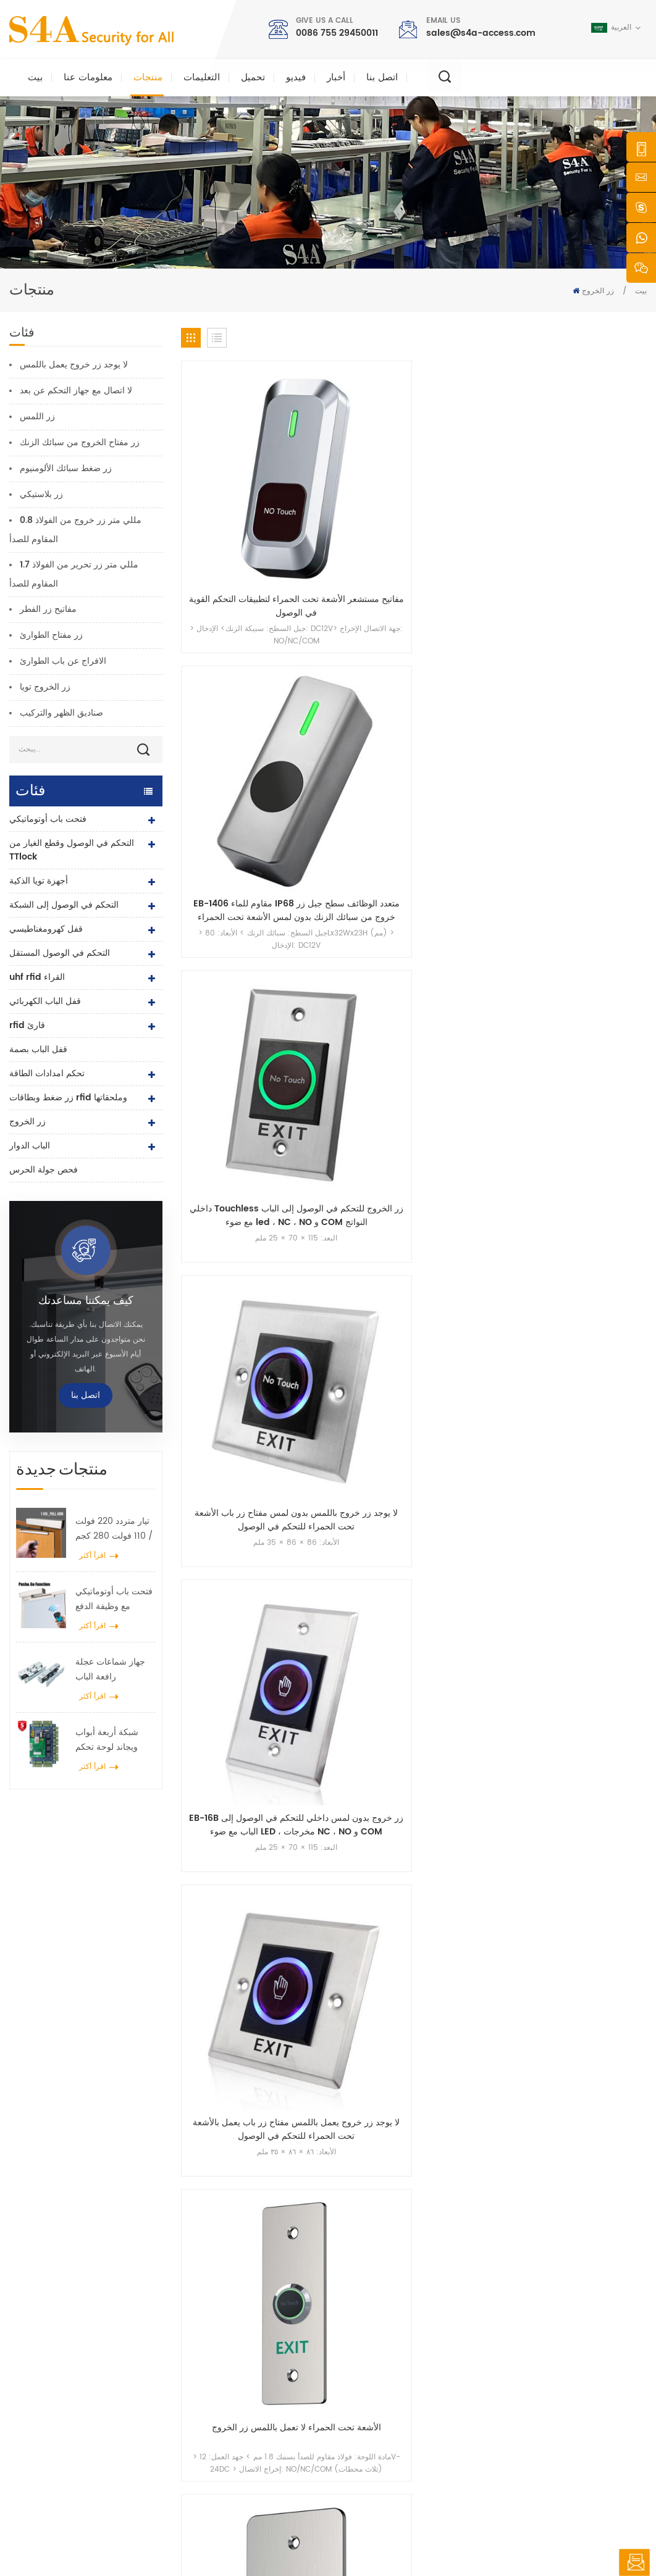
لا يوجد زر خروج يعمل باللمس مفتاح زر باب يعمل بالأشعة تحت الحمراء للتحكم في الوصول (353, 662)
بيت (35, 77)
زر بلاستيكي (41, 494)
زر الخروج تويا (45, 687)
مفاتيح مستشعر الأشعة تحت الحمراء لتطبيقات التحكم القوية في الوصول (234, 482)
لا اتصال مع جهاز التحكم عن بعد (76, 390)
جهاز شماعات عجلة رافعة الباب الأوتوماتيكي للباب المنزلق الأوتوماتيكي (111, 1669)
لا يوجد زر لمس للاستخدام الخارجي (593, 662)
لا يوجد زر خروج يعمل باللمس (74, 365)
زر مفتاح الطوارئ (51, 635)
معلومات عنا (88, 77)
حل (355, 2387)
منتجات (147, 77)
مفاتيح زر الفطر (48, 609)
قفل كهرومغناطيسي (46, 929)
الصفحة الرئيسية (376, 2308)
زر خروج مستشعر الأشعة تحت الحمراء (473, 843)
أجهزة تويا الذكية (38, 881)
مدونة (358, 2426)
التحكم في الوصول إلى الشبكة (64, 905)
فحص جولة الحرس (43, 1170)
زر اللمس (37, 416)
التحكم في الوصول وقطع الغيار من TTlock (71, 850)
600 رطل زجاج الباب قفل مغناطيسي (261, 2387)
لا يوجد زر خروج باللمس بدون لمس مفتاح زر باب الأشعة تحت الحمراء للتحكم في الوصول (593, 482)
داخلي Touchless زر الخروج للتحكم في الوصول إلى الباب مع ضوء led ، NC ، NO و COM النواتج (473, 482)
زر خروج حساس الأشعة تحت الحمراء (593, 843)
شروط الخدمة (372, 2466)
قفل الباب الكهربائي (45, 1001)
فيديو (296, 77)
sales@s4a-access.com (481, 33)
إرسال (474, 2162)
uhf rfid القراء (37, 977)
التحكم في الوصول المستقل (59, 953)
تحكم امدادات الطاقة (47, 1073)
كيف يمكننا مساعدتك (85, 1301)
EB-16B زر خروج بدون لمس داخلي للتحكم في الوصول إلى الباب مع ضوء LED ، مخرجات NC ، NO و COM (234, 662)
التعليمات (201, 77)
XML (420, 2542)
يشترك (490, 2395)
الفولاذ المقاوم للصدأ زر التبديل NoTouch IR (234, 843)
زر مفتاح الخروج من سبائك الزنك (80, 442)
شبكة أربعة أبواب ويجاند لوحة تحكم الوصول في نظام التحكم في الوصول (109, 1740)
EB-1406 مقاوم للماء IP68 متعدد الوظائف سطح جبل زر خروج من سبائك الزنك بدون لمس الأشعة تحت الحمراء (354, 482)
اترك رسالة (634, 2562)
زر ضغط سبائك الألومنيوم (66, 468)
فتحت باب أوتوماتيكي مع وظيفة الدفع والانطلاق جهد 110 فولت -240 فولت (114, 1599)
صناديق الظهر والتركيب (61, 713)
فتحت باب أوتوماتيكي (47, 819)
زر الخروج (598, 291)
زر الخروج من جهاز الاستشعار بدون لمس (234, 1023)
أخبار (336, 77)
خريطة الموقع (371, 2446)
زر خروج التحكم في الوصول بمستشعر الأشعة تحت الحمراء (593, 1023)
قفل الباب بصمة (38, 1049)
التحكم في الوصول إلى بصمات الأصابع (260, 2406)
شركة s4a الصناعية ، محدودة (72, 2297)
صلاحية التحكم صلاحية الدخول (247, 2347)
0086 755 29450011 (337, 33)
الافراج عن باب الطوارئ (63, 661)
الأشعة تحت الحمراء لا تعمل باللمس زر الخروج (474, 662)
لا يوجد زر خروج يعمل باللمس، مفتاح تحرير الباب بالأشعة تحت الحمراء (354, 843)
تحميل (253, 77)
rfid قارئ (27, 1025)
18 (601, 1107)
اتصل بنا (382, 77)
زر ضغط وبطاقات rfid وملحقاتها (68, 1097)
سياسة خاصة (459, 2542)
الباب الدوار (29, 1146)
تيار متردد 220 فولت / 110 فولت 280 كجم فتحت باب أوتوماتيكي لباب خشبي (114, 1529)
